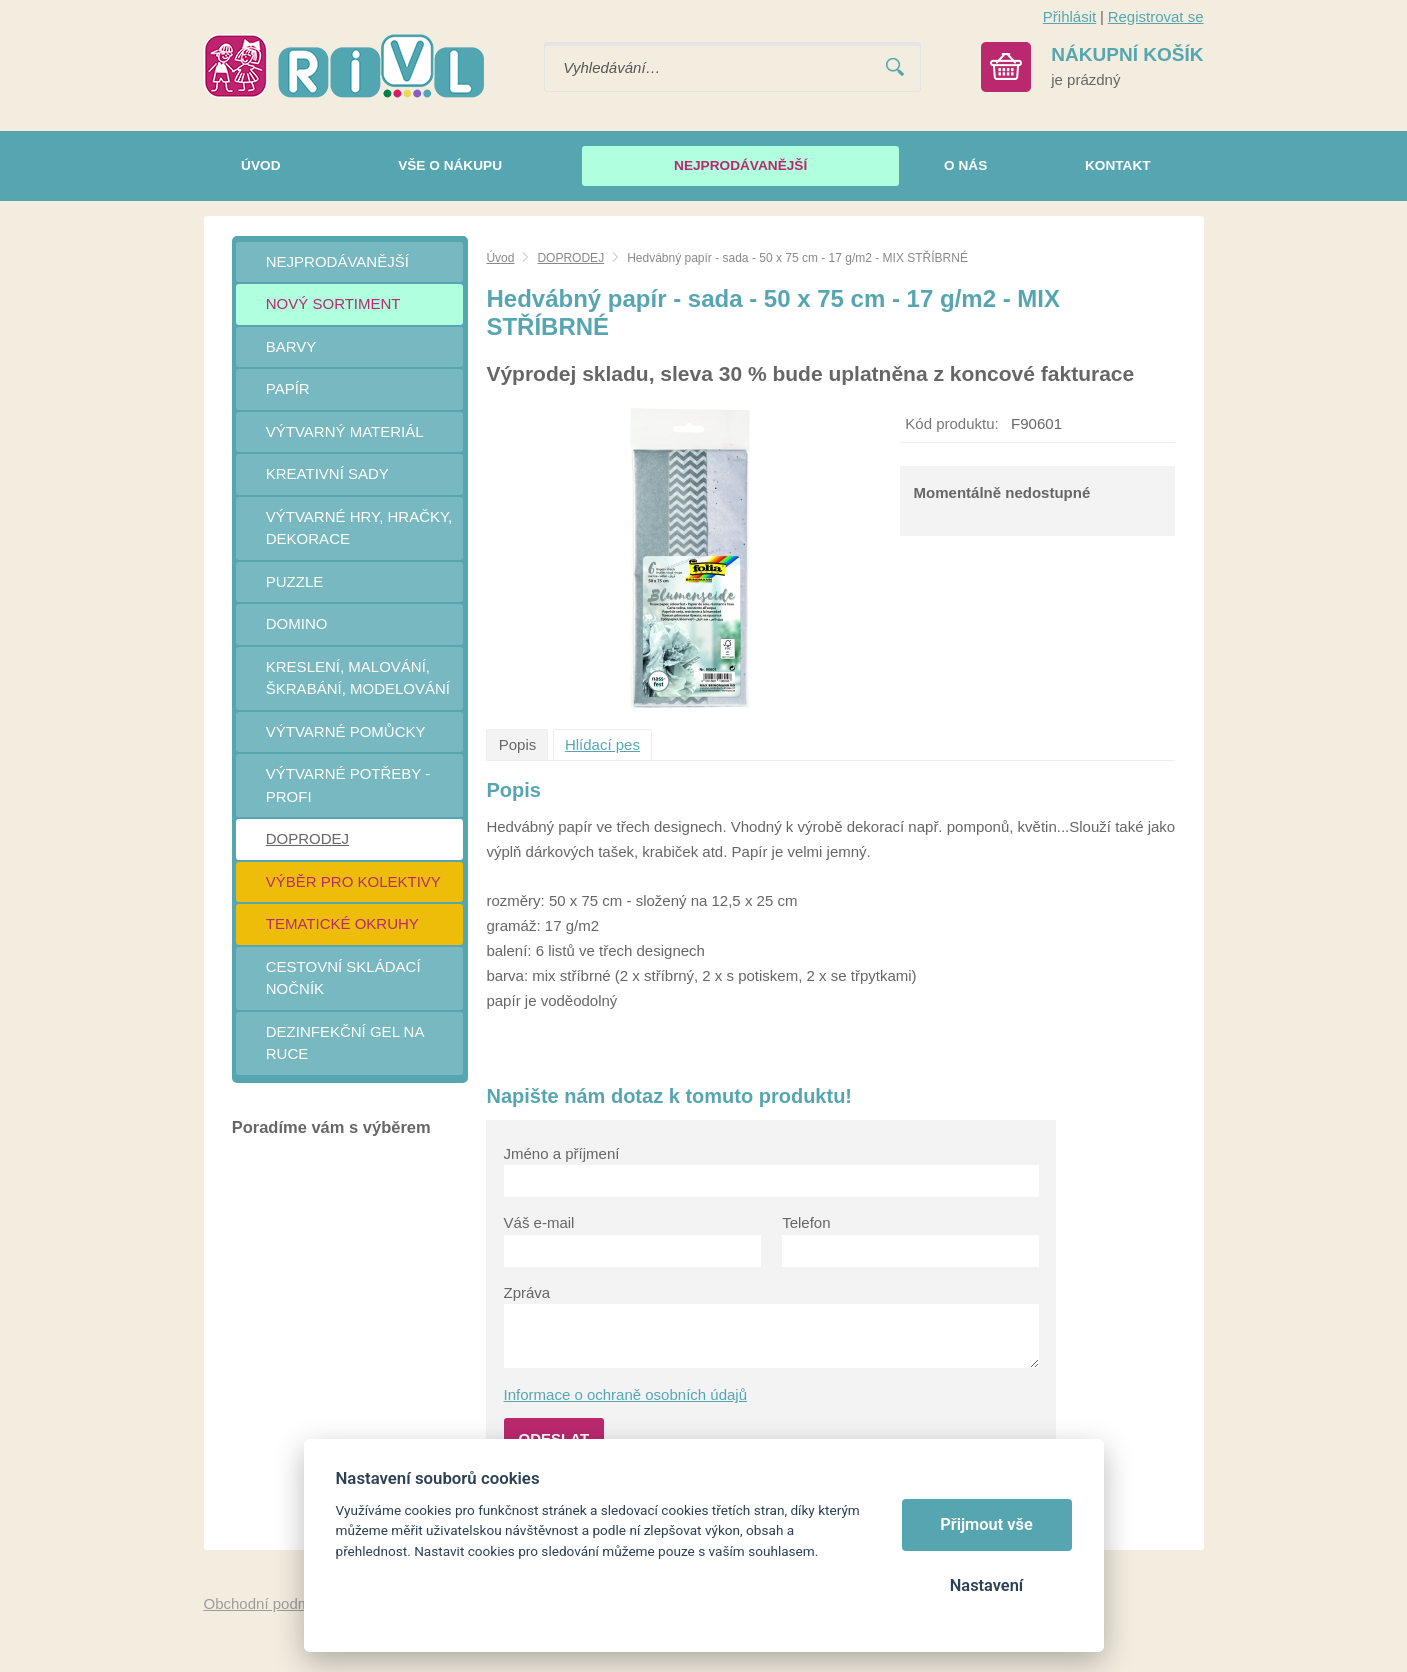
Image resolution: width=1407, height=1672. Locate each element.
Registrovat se (1156, 16)
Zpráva (527, 1292)
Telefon (806, 1222)
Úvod (500, 258)
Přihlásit (1069, 16)
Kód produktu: (951, 423)
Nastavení (986, 1585)
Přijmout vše (986, 1524)
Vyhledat (895, 67)
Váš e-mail (539, 1222)
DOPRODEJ (570, 258)
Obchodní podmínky (271, 1603)
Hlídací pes (602, 744)
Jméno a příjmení (562, 1153)
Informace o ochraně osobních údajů (626, 1394)
